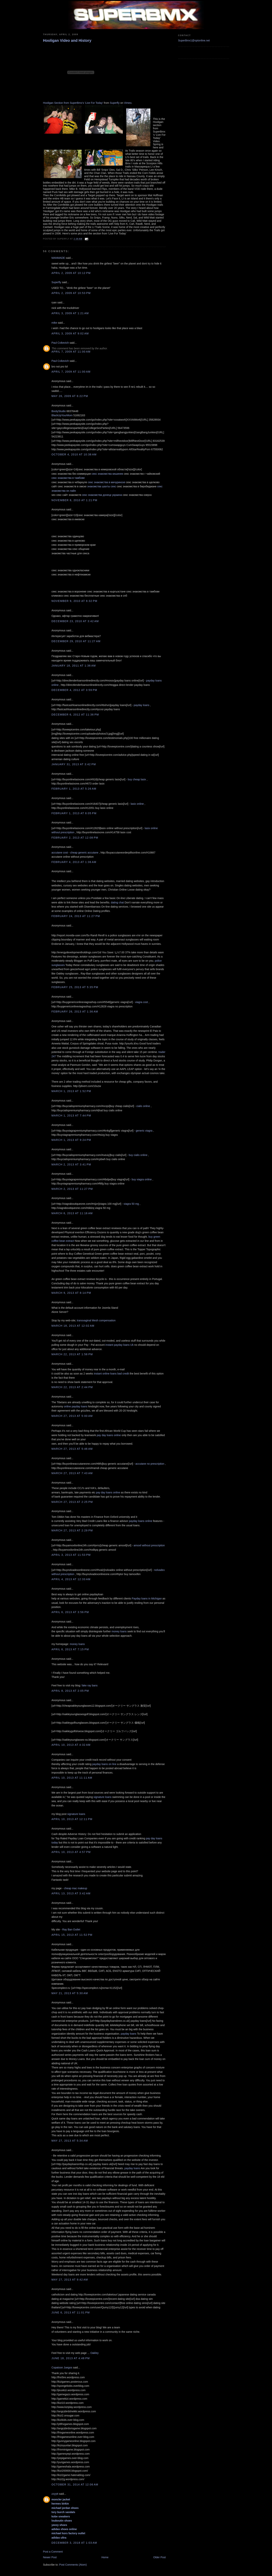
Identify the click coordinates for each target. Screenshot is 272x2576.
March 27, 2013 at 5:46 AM (72, 1448)
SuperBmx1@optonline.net (194, 40)
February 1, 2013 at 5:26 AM (74, 788)
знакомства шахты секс (101, 486)
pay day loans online (109, 1435)
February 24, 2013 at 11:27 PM (76, 916)
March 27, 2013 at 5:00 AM (72, 1415)
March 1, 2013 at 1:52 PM (71, 1091)
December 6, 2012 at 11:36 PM (75, 714)
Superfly (115, 102)
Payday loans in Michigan (147, 1598)
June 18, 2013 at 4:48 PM (71, 2358)
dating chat (117, 902)
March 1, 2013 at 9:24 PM (71, 1139)
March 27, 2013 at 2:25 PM (72, 1501)
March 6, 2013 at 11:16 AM (72, 1213)
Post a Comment (53, 2551)
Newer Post (50, 2557)
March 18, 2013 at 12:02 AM (73, 1325)
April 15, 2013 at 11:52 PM (72, 1934)
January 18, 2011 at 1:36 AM (74, 665)
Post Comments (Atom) (73, 2564)
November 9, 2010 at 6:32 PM (74, 600)
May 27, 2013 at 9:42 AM (70, 2279)
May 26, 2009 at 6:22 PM (70, 396)
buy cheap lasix (137, 779)
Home (104, 2557)
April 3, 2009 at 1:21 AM (70, 313)
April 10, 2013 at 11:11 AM (72, 1777)
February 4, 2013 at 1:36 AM (74, 862)
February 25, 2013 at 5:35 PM (75, 987)
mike (54, 322)
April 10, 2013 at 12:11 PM (72, 1819)
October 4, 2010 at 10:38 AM (74, 454)
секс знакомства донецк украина (102, 494)
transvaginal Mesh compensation (96, 1320)
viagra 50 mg (131, 1203)
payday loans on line (104, 1764)
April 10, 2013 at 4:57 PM (71, 1852)
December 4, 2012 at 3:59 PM (74, 689)
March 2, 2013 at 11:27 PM (72, 1188)
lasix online (137, 803)
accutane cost (60, 852)
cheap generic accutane (84, 852)
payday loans (141, 705)
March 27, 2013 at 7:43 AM (72, 1473)
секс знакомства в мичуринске (106, 482)
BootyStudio (59, 411)
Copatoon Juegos (62, 2367)
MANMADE (58, 257)
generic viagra (144, 1130)
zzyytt (55, 2493)
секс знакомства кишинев (107, 473)
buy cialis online (138, 1155)
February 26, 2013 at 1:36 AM (75, 1011)
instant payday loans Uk (119, 1344)
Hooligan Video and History (67, 40)
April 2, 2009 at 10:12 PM (71, 272)
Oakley (94, 2352)
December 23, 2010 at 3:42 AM (75, 621)
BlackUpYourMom (62, 415)
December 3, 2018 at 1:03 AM (74, 2542)
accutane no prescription (149, 1463)
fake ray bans (89, 1685)
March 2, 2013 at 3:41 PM (71, 1164)
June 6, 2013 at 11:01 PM (71, 2312)
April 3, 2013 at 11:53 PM (71, 1554)
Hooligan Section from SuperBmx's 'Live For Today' (73, 102)
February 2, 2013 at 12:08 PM (75, 837)
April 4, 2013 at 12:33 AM (71, 1579)
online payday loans (75, 1406)
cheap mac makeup (75, 1888)
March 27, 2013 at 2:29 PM (72, 1530)
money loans (119, 1631)
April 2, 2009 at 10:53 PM (71, 293)
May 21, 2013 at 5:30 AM (70, 1993)
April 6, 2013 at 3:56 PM (70, 1612)
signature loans (102, 1796)
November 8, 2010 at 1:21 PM (74, 500)
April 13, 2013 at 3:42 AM (71, 1893)
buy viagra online (142, 1179)
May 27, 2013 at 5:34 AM (70, 2140)
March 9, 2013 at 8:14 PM (71, 1292)
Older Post (159, 2557)
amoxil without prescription (149, 1545)
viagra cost (141, 1002)
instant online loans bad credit (111, 1373)
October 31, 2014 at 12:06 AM (75, 2484)
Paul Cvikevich (60, 342)
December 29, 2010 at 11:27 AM (76, 641)
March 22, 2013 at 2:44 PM (72, 1387)
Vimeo (127, 102)
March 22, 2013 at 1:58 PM (72, 1354)
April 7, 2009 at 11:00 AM (71, 351)
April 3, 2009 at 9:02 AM (70, 333)
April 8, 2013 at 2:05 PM (70, 1690)
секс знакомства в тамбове (68, 477)
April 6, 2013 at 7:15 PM (70, 1649)
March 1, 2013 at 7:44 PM (71, 1115)
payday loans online (140, 1520)
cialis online (143, 1106)
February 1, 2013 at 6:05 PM (74, 813)
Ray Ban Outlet (71, 1929)
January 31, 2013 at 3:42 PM (74, 764)
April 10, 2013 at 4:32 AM (71, 1744)
